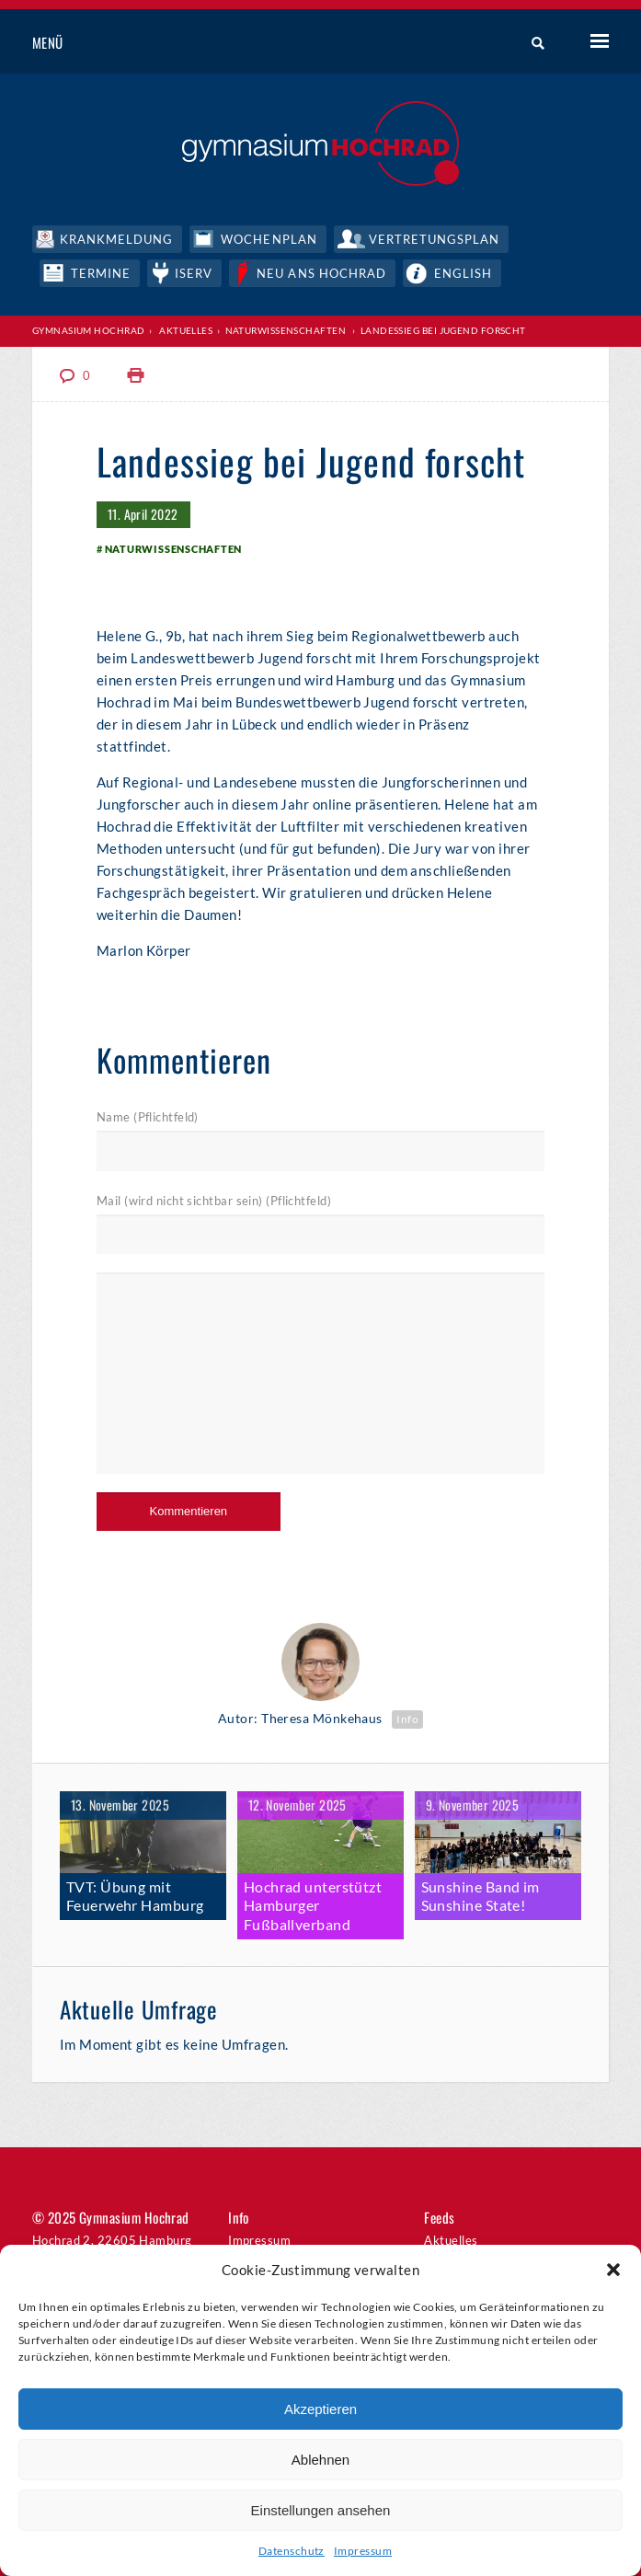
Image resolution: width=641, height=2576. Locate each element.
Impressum (363, 2551)
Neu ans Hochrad (321, 273)
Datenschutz (291, 2551)
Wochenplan (268, 239)
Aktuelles (185, 330)
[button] (613, 2269)
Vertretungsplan (434, 239)
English (463, 273)
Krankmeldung (116, 239)
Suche (531, 43)
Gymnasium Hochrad (88, 330)
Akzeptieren (320, 2409)
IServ (193, 273)
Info (407, 1719)
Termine (101, 273)
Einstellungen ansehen (321, 2510)
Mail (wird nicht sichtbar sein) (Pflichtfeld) (214, 1200)
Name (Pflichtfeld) (148, 1117)
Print (136, 376)
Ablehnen (320, 2459)
